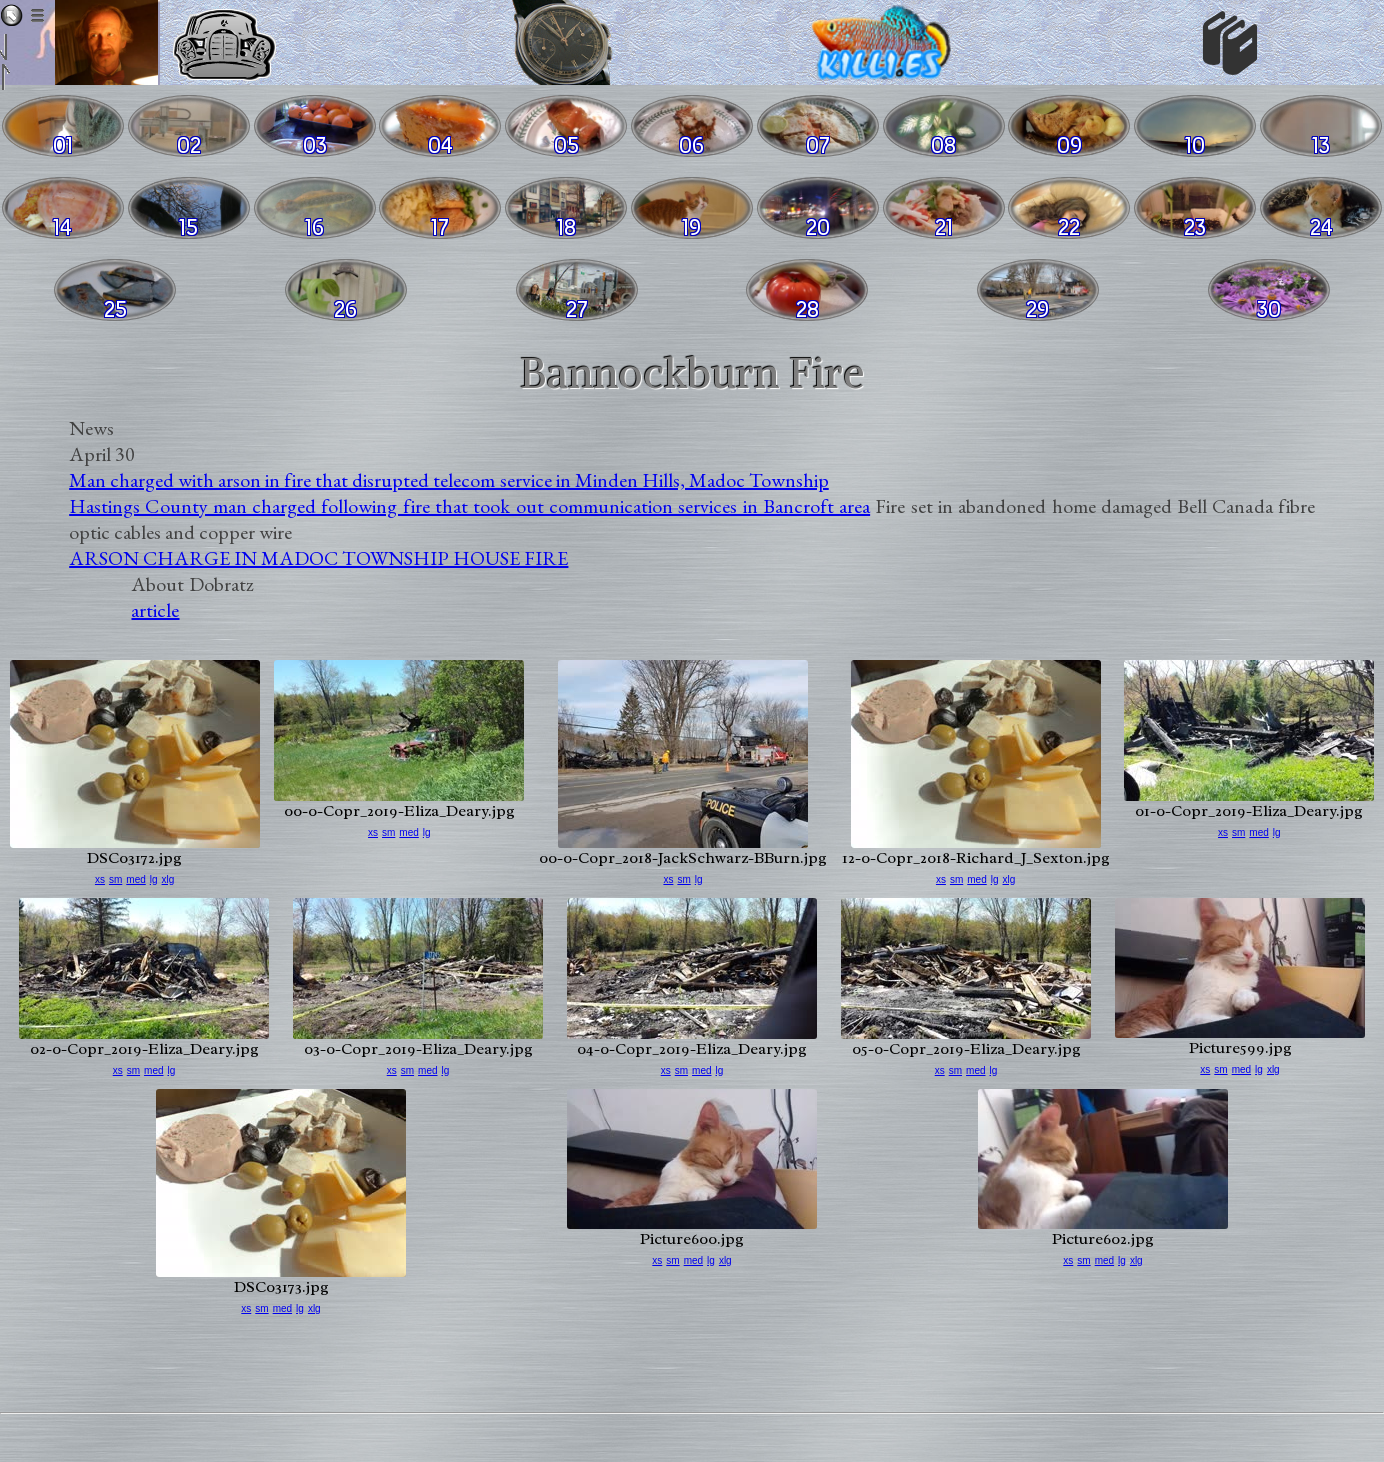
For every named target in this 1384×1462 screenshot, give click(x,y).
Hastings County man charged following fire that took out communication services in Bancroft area (469, 506)
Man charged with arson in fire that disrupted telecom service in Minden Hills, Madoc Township (449, 480)
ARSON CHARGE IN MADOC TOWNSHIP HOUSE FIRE (318, 558)
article (155, 610)
